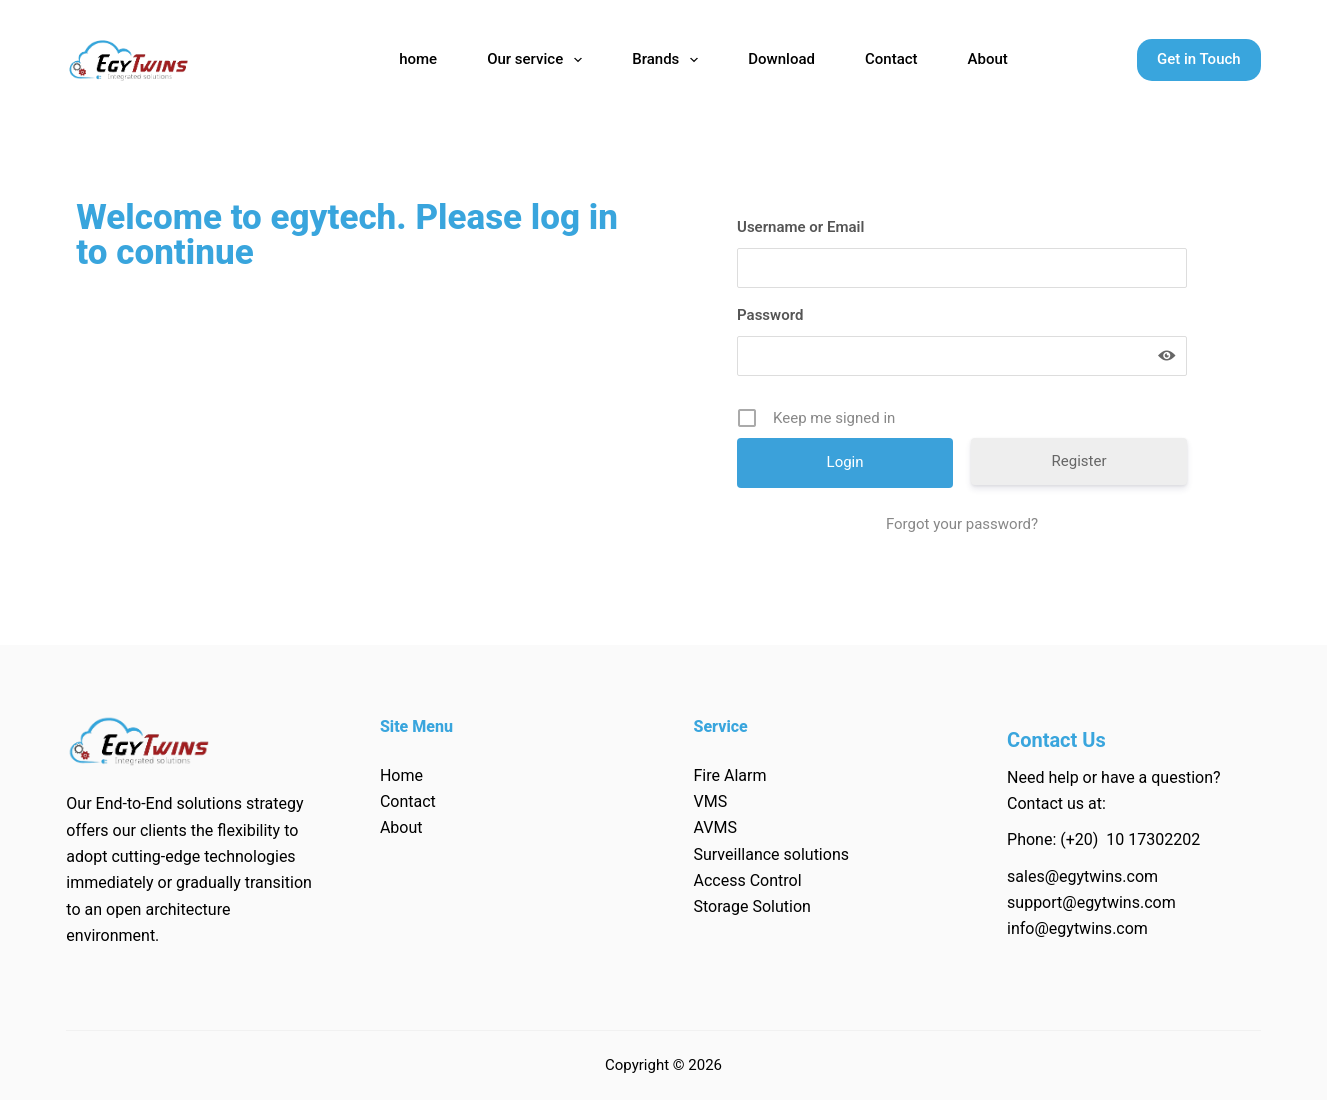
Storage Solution (751, 906)
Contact (891, 59)
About (988, 59)
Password (770, 315)
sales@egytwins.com (1082, 876)
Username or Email (800, 227)
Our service (538, 60)
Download (781, 59)
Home (401, 775)
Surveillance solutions (771, 854)
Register (1079, 461)
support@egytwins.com (1091, 902)
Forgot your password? (962, 524)
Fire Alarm (729, 775)
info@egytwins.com (1077, 928)
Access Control (747, 880)
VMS (710, 801)
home (418, 59)
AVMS (714, 827)
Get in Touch (1199, 59)
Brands (669, 60)
